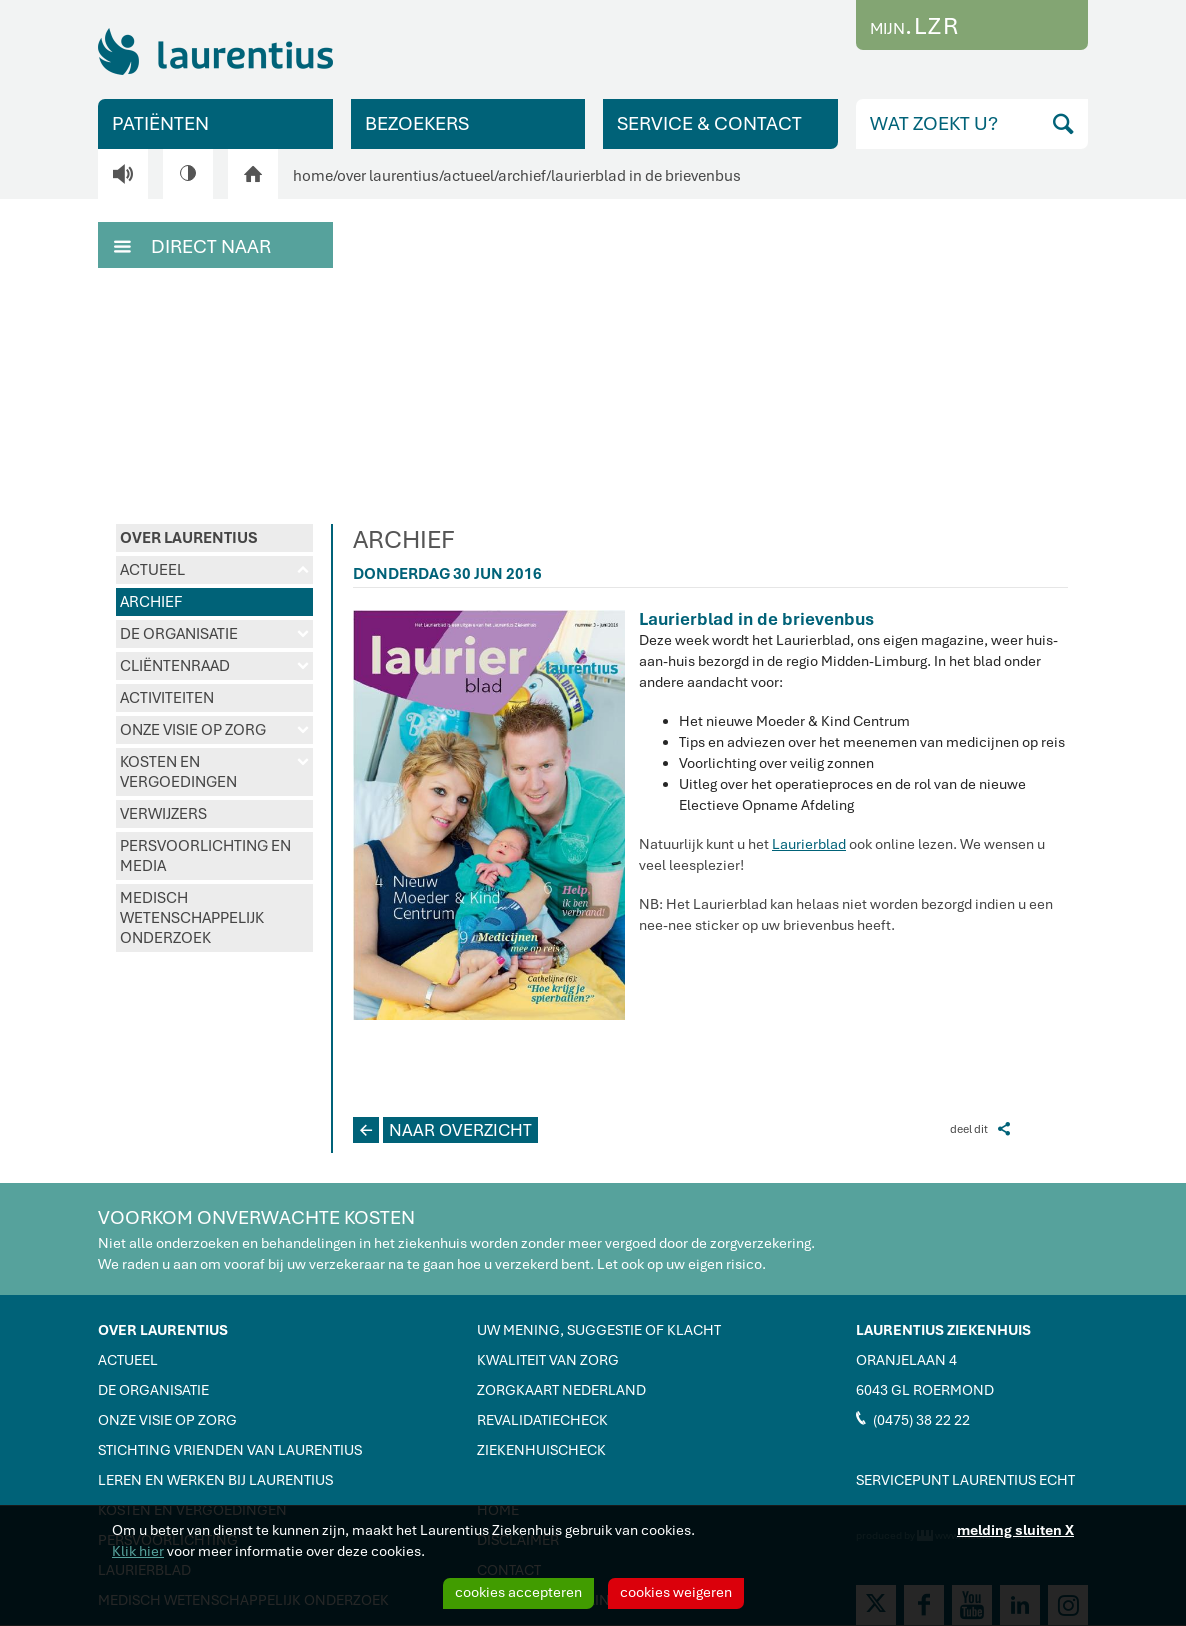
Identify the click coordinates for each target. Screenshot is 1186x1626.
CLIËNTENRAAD (214, 666)
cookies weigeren (676, 1592)
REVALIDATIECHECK (542, 1420)
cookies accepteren (518, 1592)
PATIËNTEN (160, 123)
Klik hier (138, 1551)
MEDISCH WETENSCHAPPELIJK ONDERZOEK (192, 918)
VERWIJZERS (163, 814)
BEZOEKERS (417, 123)
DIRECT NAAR (192, 245)
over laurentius (388, 176)
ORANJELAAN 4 (906, 1360)
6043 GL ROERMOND (925, 1390)
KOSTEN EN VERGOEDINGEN (214, 772)
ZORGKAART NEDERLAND (561, 1390)
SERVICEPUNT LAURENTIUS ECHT (965, 1480)
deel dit (980, 1128)
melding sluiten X (1015, 1530)
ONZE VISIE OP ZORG (214, 730)
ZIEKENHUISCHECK (541, 1450)
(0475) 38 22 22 (913, 1419)
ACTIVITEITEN (167, 698)
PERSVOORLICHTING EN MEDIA (205, 856)
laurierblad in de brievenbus (646, 176)
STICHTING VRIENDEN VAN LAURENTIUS (230, 1450)
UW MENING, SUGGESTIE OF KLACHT (599, 1330)
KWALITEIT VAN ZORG (548, 1360)
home (313, 176)
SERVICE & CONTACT (709, 123)
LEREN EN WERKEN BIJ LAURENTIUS (215, 1480)
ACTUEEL (214, 570)
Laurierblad (809, 844)
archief (522, 176)
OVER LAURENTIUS (189, 538)
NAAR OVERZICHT (442, 1130)
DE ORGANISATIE (214, 634)
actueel (468, 176)
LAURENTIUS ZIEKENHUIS (943, 1330)
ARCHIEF (151, 602)
